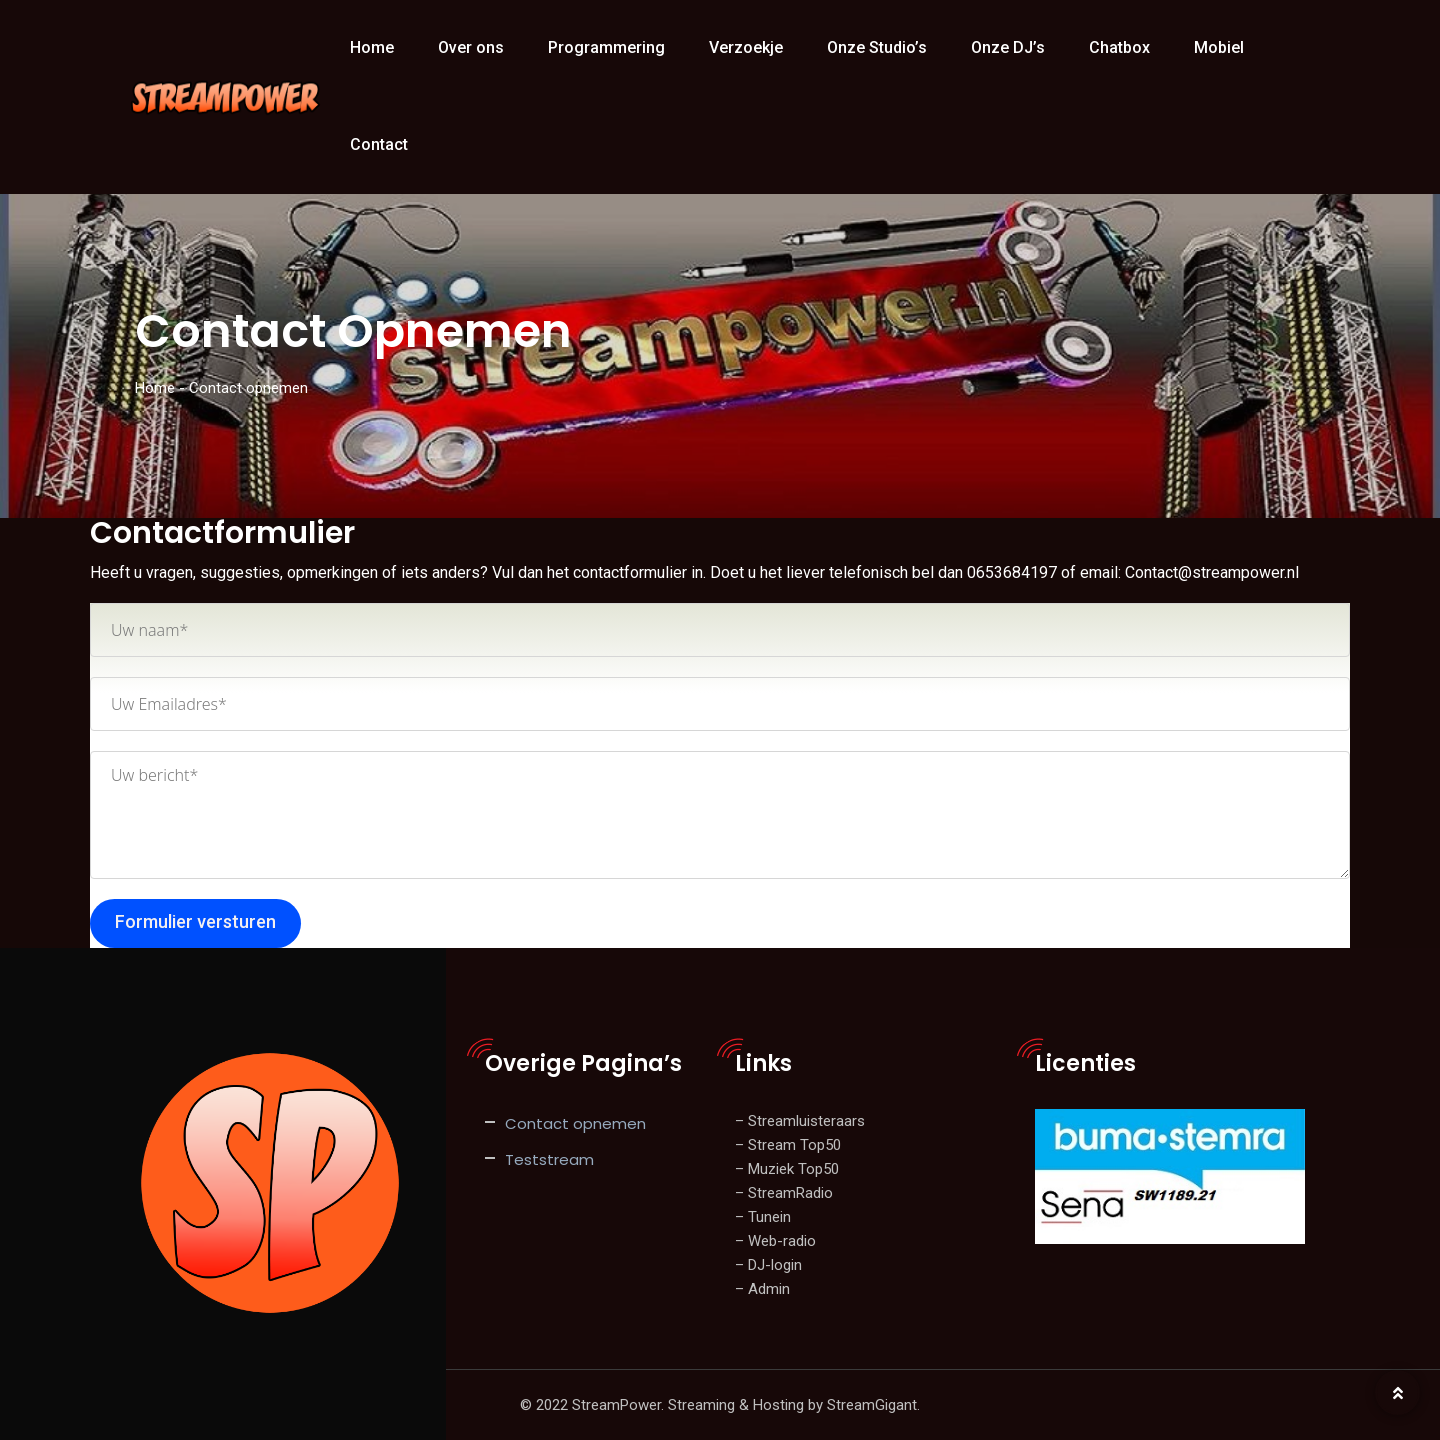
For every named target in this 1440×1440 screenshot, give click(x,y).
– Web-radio (775, 1241)
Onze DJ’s (1008, 47)
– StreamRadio (784, 1193)
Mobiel (1219, 47)
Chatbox (1119, 47)
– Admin (762, 1289)
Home (372, 47)
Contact (379, 144)
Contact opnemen (575, 1123)
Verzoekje (746, 47)
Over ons (471, 47)
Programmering (606, 47)
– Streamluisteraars (800, 1121)
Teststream (549, 1159)
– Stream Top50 (788, 1145)
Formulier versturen (195, 921)
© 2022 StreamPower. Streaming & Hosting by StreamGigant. (720, 1405)
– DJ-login (768, 1265)
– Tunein (763, 1217)
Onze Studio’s (877, 47)
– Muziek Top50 (787, 1169)
